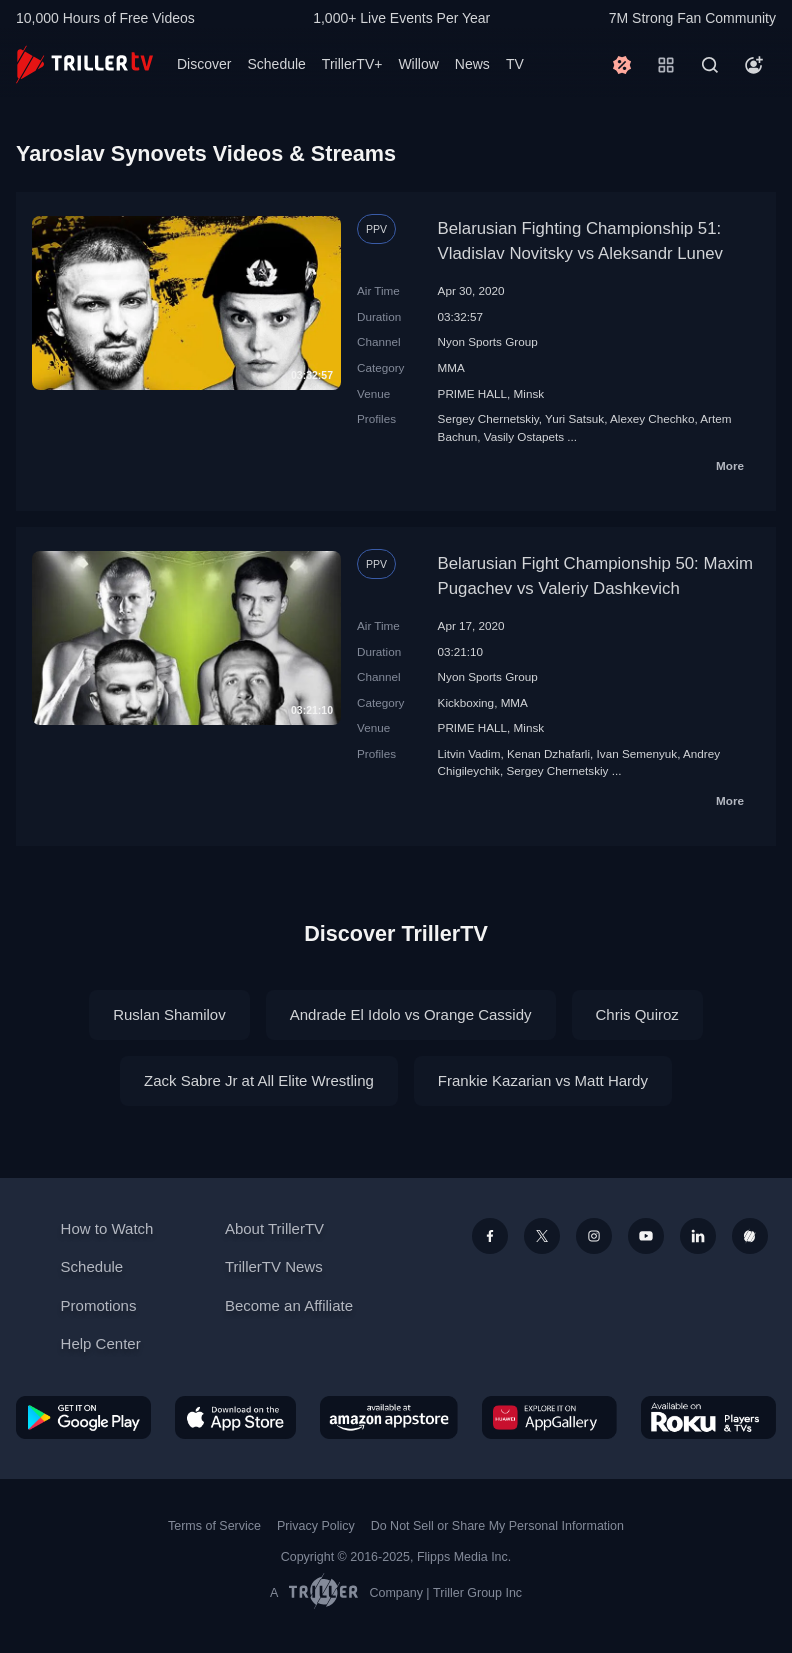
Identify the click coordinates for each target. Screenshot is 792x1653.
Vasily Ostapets (524, 436)
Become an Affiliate (289, 1305)
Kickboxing (466, 702)
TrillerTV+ (352, 64)
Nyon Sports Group (488, 341)
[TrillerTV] (84, 64)
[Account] (754, 65)
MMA (451, 367)
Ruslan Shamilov (169, 1014)
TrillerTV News (274, 1266)
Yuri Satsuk (574, 418)
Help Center (101, 1343)
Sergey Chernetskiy (488, 418)
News (472, 64)
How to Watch (107, 1228)
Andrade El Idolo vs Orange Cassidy (411, 1014)
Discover (204, 64)
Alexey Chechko (652, 418)
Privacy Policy (316, 1526)
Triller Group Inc (477, 1593)
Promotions (99, 1305)
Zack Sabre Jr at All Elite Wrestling (259, 1080)
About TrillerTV (274, 1228)
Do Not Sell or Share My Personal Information (497, 1526)
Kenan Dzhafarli (548, 753)
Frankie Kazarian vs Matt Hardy (543, 1080)
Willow (418, 64)
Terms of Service (214, 1526)
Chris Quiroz (637, 1014)
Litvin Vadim (469, 753)
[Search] (710, 65)
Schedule (276, 64)
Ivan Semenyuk (637, 753)
